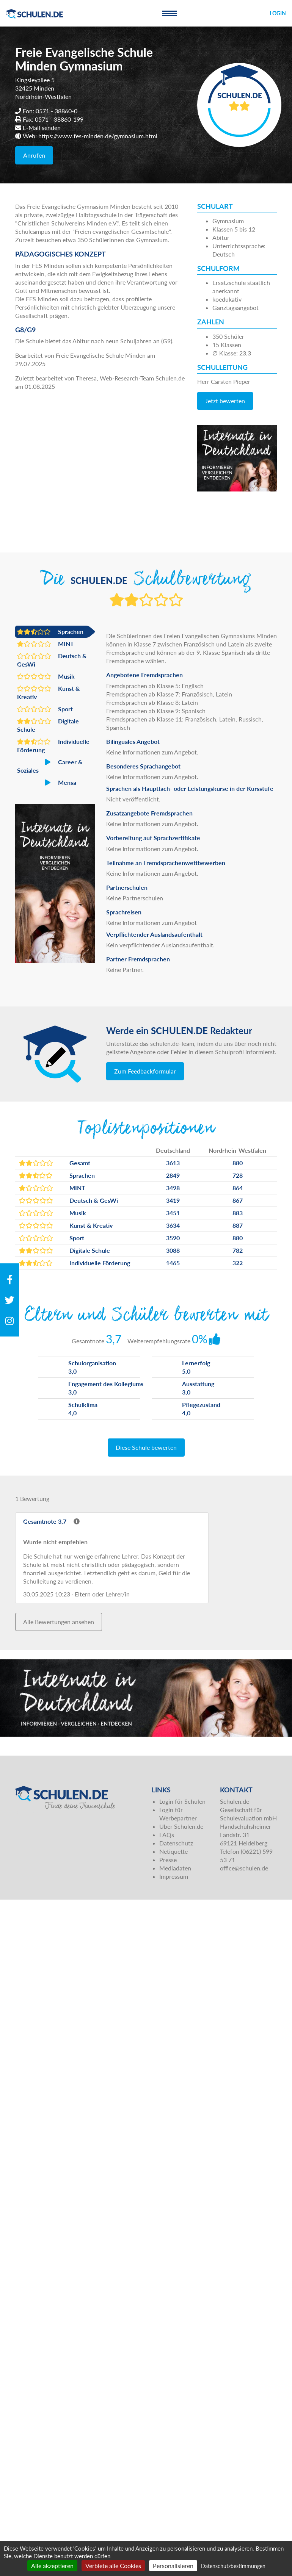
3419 (173, 1200)
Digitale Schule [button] (48, 725)
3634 (173, 1225)
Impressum (173, 1876)
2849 (173, 1175)
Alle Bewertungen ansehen (58, 1621)
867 (237, 1200)
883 (237, 1212)
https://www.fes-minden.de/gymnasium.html (97, 135)
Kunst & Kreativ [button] (48, 692)
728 (237, 1175)
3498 (173, 1187)
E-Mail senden (42, 127)
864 (237, 1187)
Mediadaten (175, 1868)
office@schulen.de (244, 1868)
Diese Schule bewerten (146, 1447)
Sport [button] (45, 709)
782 (237, 1250)
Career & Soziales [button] (50, 766)
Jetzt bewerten (225, 400)
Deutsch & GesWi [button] (52, 660)
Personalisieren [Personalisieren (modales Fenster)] (173, 2565)
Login (278, 13)
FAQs (166, 1834)
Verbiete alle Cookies (113, 2565)
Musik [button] (46, 676)
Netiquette (173, 1851)
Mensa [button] (46, 782)
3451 (173, 1212)
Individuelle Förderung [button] (53, 745)
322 (237, 1262)
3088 (173, 1250)
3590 (173, 1237)
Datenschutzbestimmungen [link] (233, 2566)
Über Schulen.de (181, 1826)
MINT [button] (45, 644)
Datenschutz (176, 1843)
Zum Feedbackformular (145, 1071)
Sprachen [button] (50, 632)
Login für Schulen (182, 1801)
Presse (168, 1859)
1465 (173, 1262)
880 (237, 1162)
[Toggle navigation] (169, 13)
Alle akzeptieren (52, 2565)
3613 (173, 1162)
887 (237, 1225)
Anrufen (34, 155)
